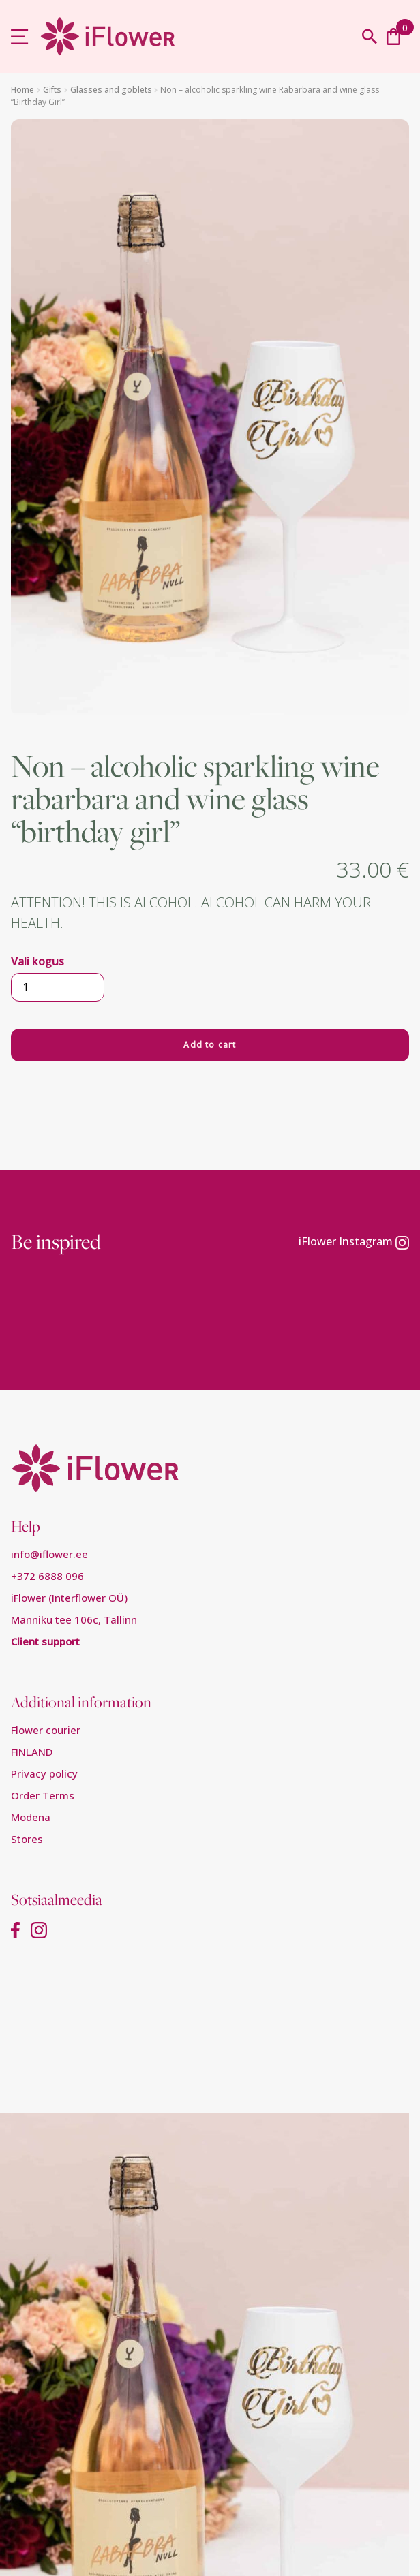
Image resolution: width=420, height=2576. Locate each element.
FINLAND (31, 1751)
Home (22, 89)
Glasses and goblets (111, 89)
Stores (27, 1839)
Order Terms (42, 1795)
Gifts (52, 89)
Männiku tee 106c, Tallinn (74, 1619)
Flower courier (45, 1730)
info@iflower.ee (49, 1554)
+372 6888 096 (47, 1576)
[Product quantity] (57, 987)
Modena (30, 1817)
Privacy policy (44, 1773)
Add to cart (209, 1045)
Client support (45, 1641)
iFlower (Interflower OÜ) (69, 1597)
